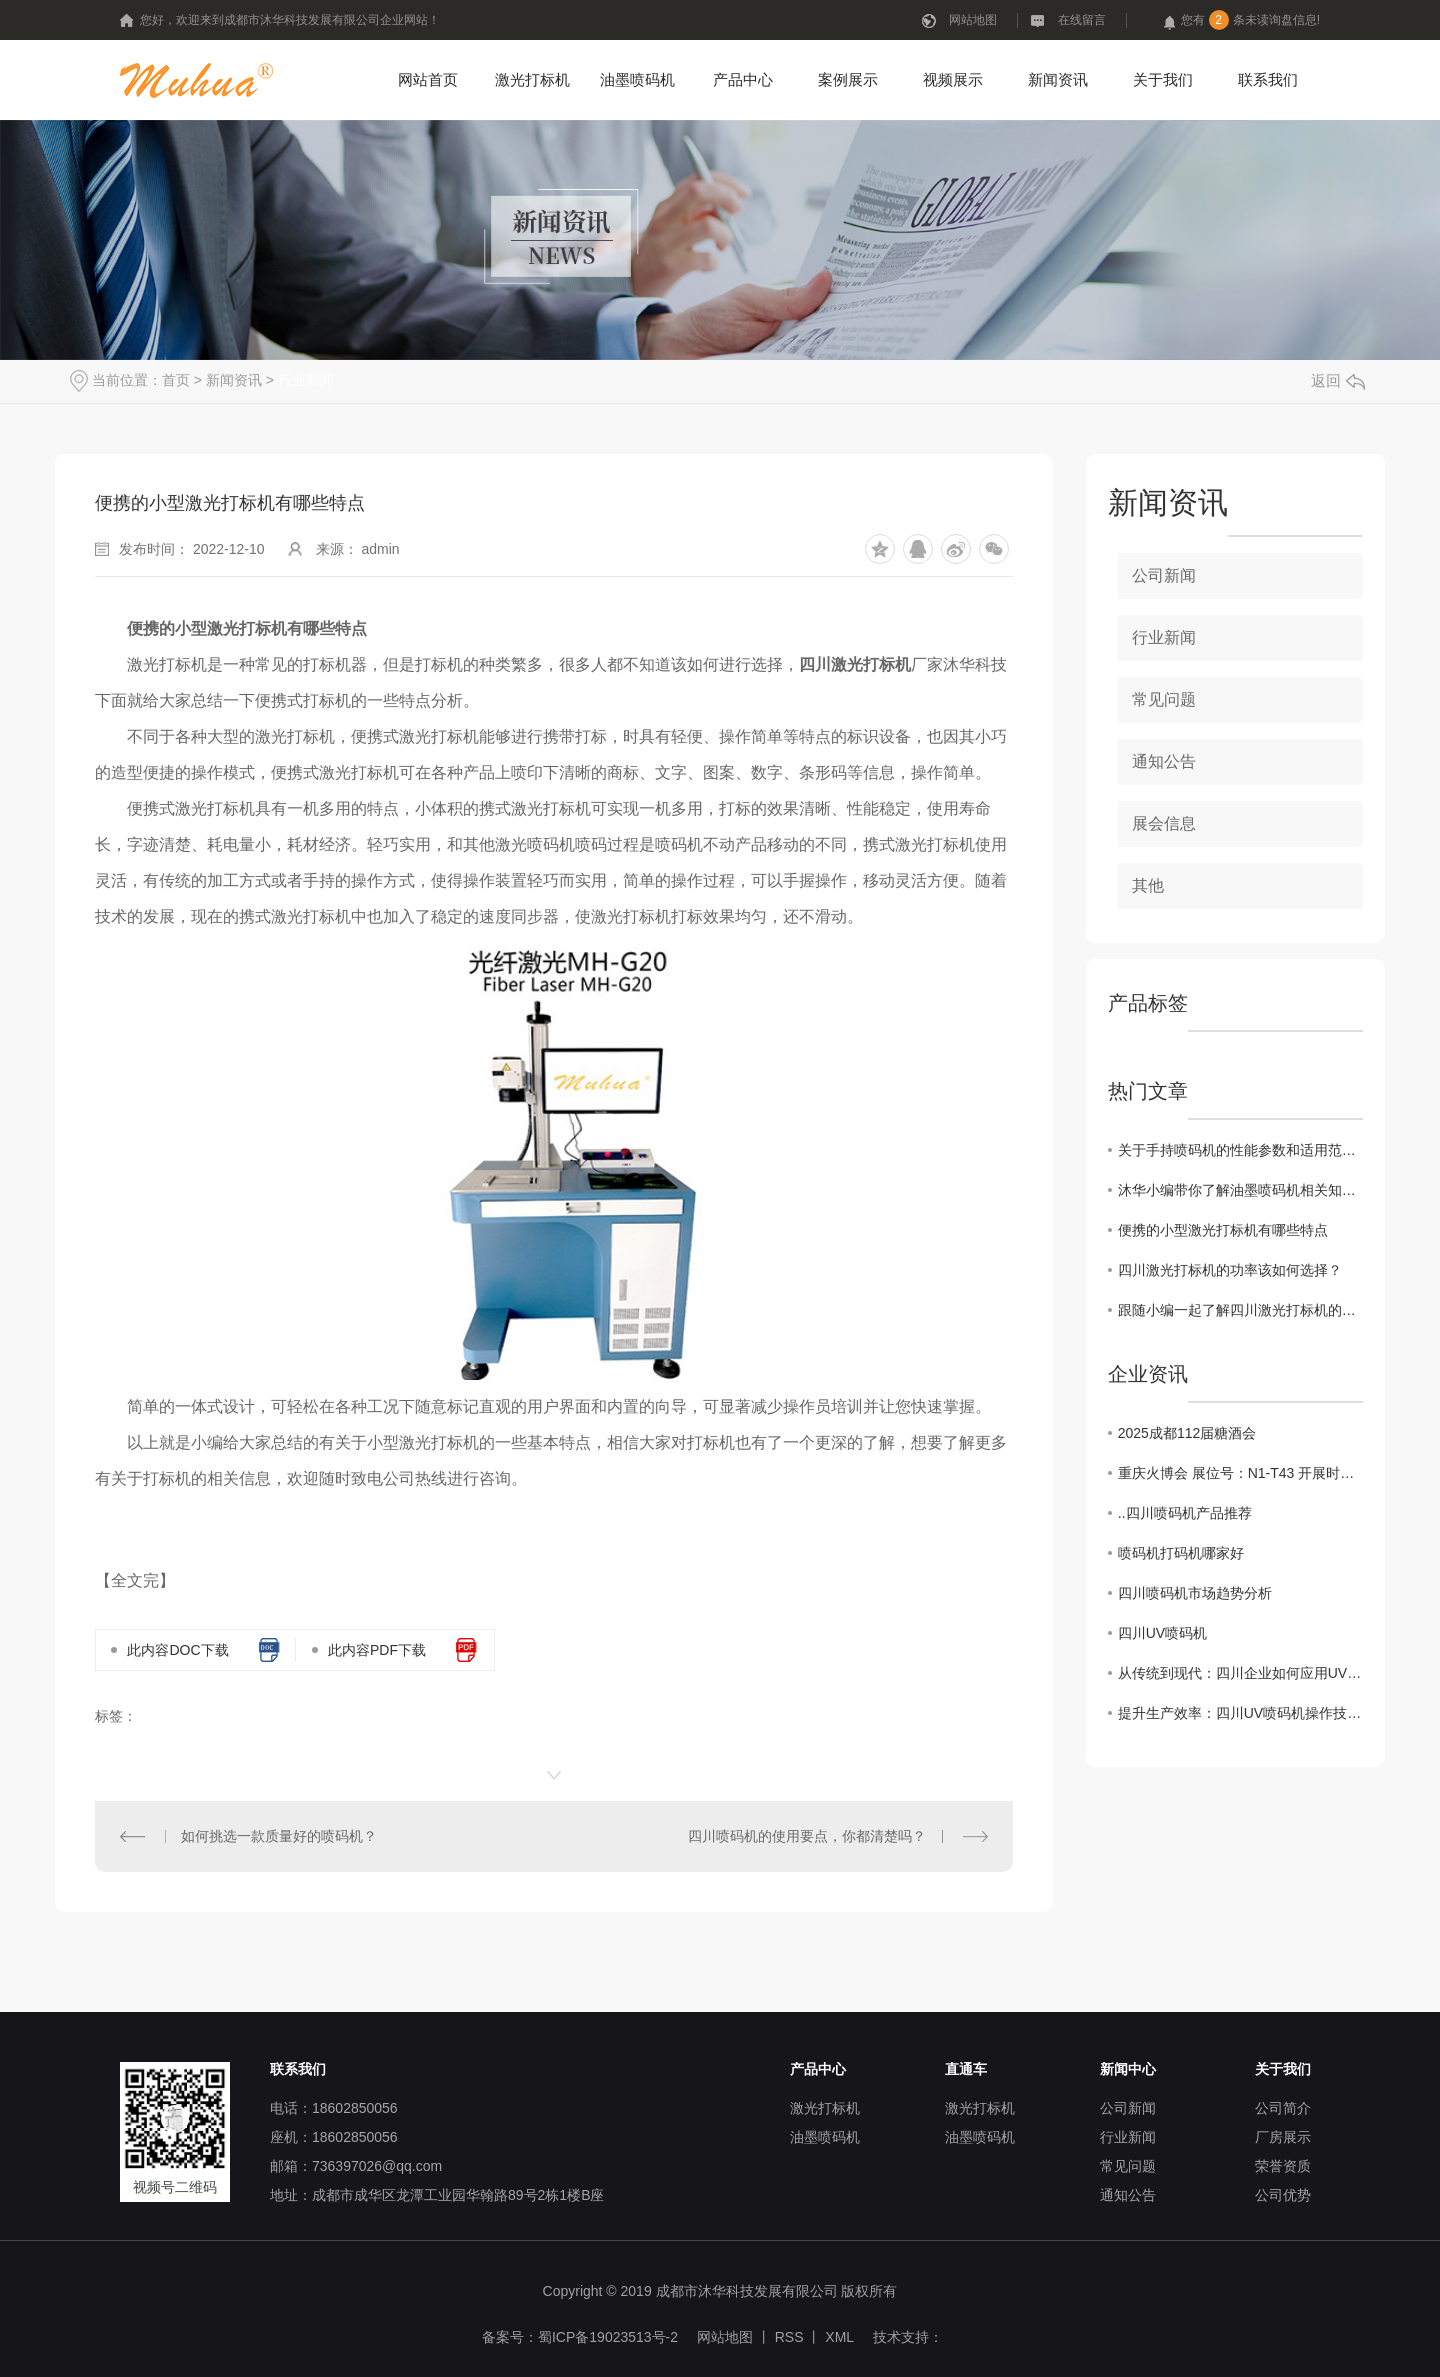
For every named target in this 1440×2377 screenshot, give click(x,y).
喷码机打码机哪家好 (1181, 1553)
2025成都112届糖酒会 (1187, 1433)
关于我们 (1163, 79)
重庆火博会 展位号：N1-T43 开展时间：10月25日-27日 (1240, 1473)
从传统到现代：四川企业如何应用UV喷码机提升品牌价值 (1240, 1673)
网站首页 (428, 79)
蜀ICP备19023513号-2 (608, 2337)
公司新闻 (1164, 575)
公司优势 (1283, 2195)
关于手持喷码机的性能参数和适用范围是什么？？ (1240, 1150)
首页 (176, 380)
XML (839, 2337)
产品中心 (743, 79)
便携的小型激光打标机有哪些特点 (1223, 1230)
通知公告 (1164, 761)
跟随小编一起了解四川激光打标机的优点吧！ (1240, 1310)
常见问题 (1164, 699)
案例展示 (848, 79)
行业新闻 (306, 380)
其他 (1148, 885)
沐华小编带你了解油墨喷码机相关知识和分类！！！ (1240, 1190)
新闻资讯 (1058, 79)
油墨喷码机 (637, 79)
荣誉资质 (1283, 2166)
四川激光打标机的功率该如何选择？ (1230, 1270)
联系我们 (1268, 79)
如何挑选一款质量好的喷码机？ (279, 1836)
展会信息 (1164, 823)
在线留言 (1082, 20)
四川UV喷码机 (1162, 1633)
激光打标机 (532, 79)
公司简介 (1283, 2108)
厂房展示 (1283, 2137)
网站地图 (973, 20)
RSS (789, 2337)
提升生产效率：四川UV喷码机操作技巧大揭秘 (1240, 1713)
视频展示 (953, 79)
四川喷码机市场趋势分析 (1195, 1593)
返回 (1338, 380)
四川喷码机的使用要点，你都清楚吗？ (807, 1836)
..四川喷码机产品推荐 (1185, 1513)
